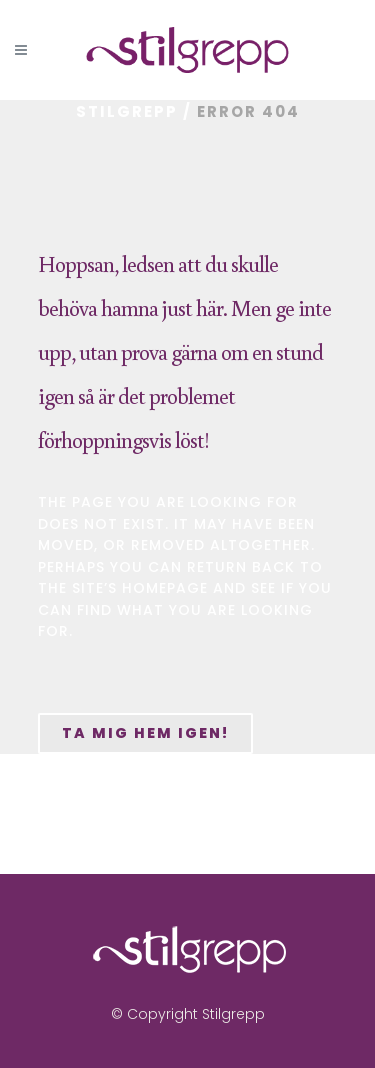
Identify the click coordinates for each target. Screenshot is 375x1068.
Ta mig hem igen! (145, 733)
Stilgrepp (127, 111)
